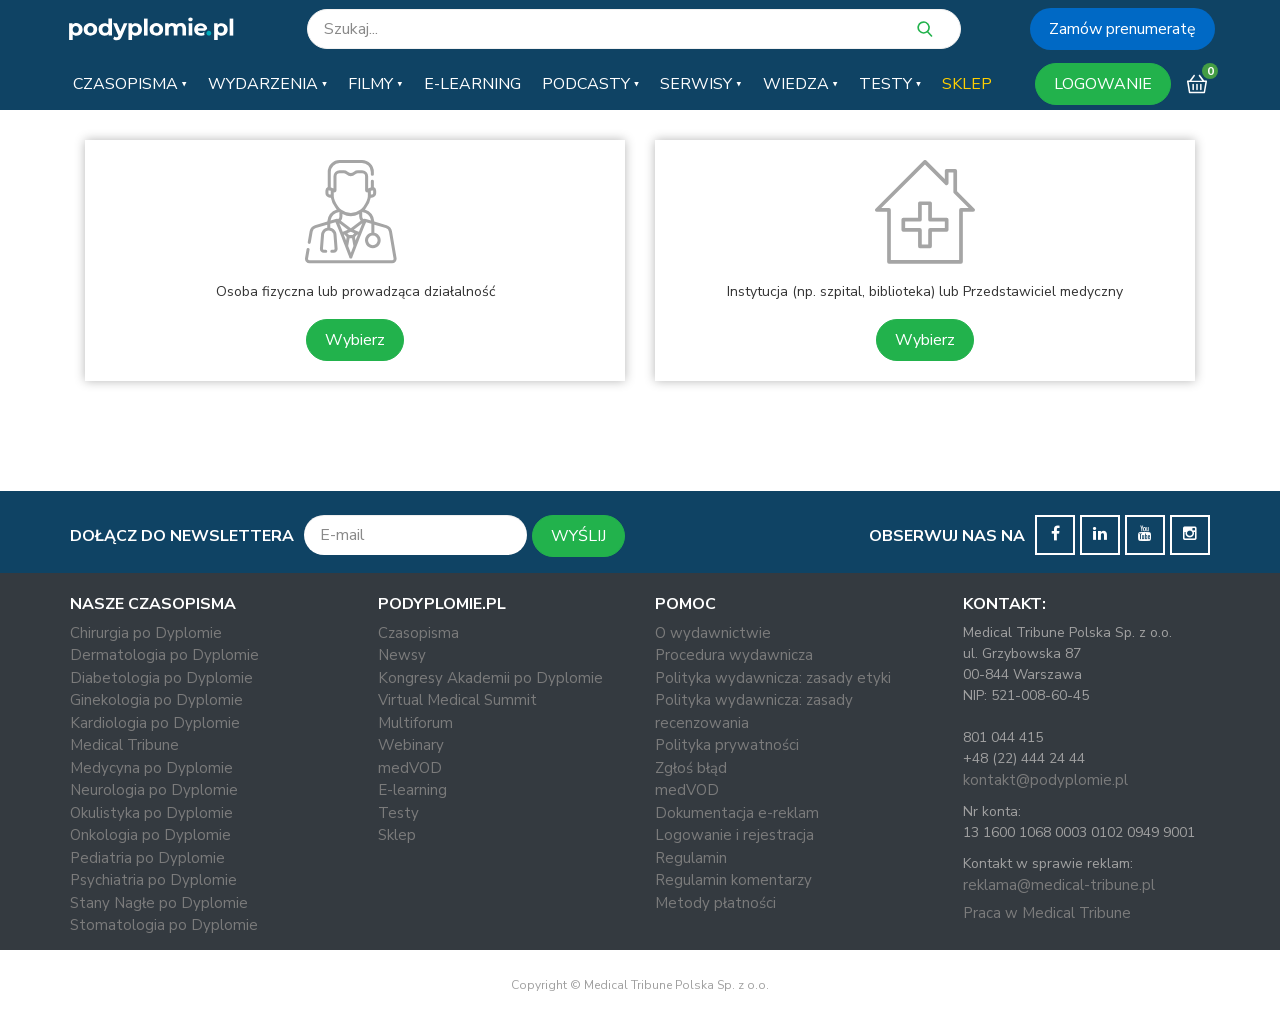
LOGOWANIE (1103, 84)
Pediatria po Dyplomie (147, 858)
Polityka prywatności (727, 745)
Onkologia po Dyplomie (150, 835)
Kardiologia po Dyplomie (155, 723)
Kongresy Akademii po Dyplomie (490, 678)
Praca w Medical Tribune (1047, 913)
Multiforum (415, 723)
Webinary (411, 745)
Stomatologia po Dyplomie (164, 925)
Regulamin (691, 858)
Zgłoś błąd (691, 768)
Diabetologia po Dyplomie (161, 678)
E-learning (412, 790)
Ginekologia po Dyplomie (156, 700)
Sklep (397, 835)
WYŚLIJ (578, 536)
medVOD (410, 768)
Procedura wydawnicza (734, 655)
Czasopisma (418, 633)
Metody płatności (715, 903)
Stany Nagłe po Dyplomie (159, 903)
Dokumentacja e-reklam (737, 813)
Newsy (402, 655)
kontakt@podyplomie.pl (1045, 780)
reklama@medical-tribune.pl (1059, 885)
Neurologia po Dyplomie (154, 790)
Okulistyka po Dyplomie (151, 813)
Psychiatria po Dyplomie (153, 880)
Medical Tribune (124, 745)
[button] (130, 84)
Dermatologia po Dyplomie (164, 655)
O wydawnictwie (713, 633)
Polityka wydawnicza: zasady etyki (773, 678)
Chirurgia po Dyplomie (146, 633)
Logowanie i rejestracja (734, 835)
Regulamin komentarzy (733, 880)
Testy (398, 813)
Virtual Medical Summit (457, 700)
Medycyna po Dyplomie (151, 768)
